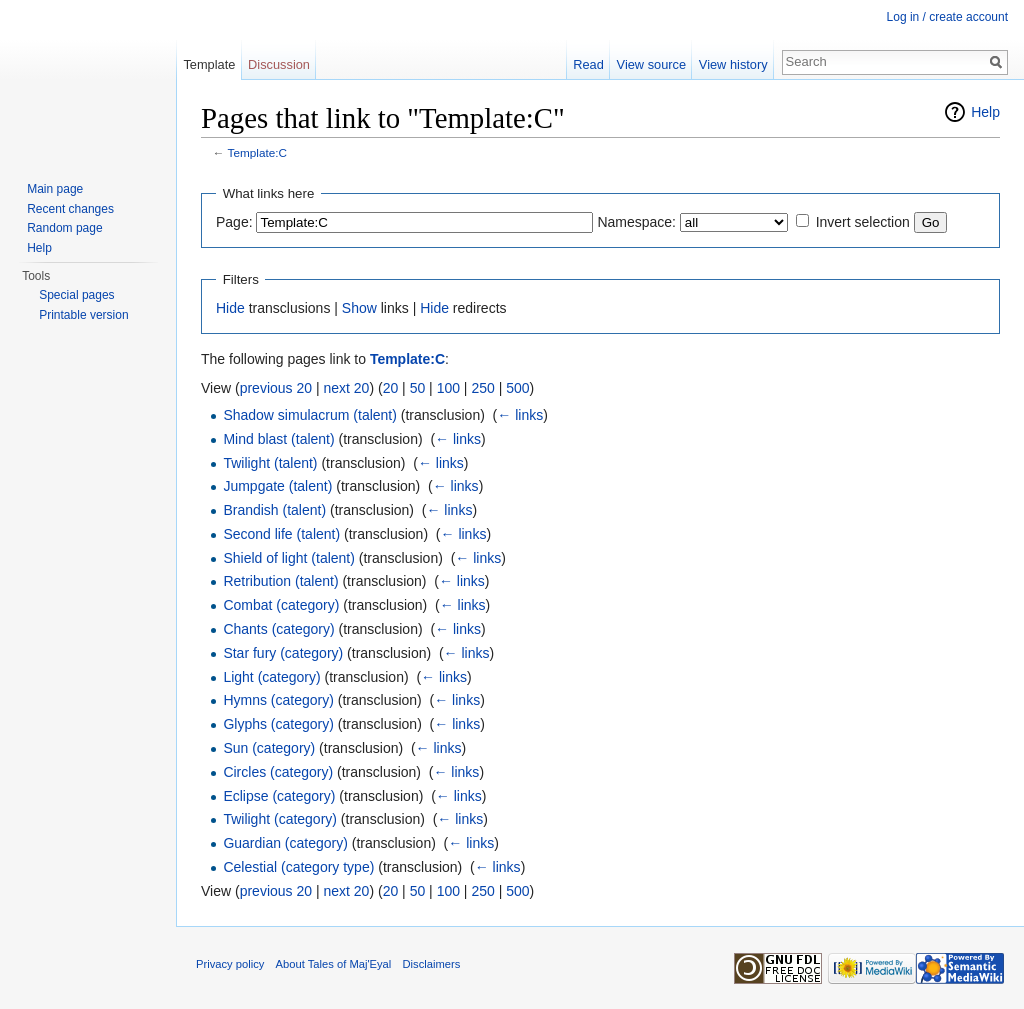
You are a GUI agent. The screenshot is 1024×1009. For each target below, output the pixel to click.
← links (520, 415)
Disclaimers (432, 964)
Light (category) (271, 677)
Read (588, 64)
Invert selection (863, 222)
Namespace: (636, 222)
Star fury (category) (283, 653)
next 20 (346, 388)
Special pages (76, 295)
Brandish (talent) (274, 510)
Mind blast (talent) (278, 439)
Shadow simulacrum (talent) (310, 415)
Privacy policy (230, 964)
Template (209, 64)
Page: (234, 222)
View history (733, 64)
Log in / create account (947, 17)
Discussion (279, 64)
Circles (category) (278, 772)
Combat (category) (281, 605)
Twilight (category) (280, 819)
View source (651, 64)
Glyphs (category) (278, 724)
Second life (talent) (281, 534)
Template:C (257, 152)
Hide (230, 308)
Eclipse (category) (279, 796)
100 (448, 388)
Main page (55, 189)
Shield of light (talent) (289, 558)
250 (482, 388)
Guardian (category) (285, 843)
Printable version (83, 315)
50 (418, 388)
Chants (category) (278, 629)
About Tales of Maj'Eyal (334, 964)
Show (359, 308)
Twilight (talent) (270, 463)
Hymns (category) (278, 700)
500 (517, 388)
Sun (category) (269, 748)
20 (391, 388)
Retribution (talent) (280, 581)
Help (985, 112)
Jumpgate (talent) (277, 486)
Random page (64, 228)
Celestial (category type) (298, 867)
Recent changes (70, 209)
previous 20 (276, 388)
